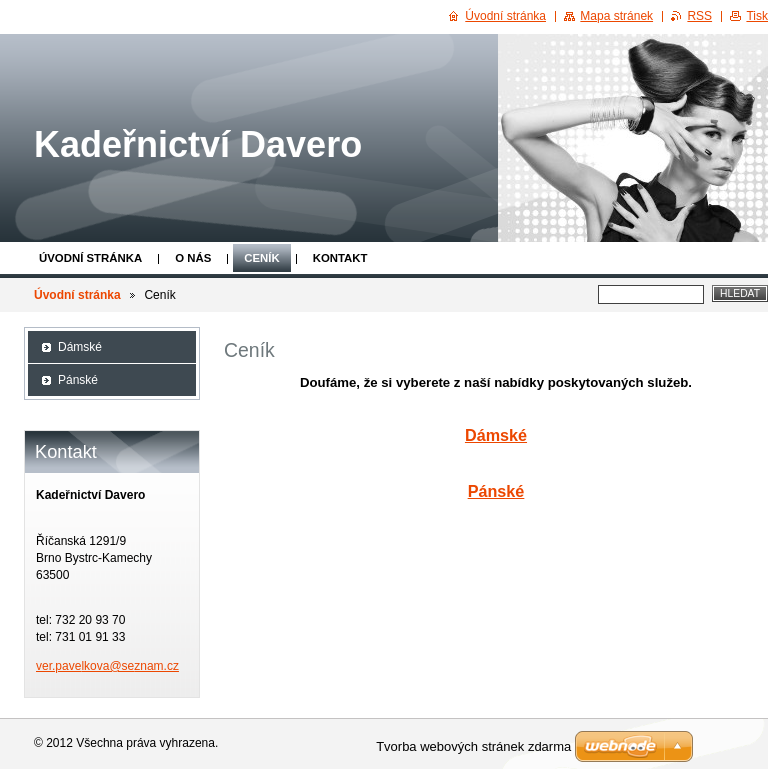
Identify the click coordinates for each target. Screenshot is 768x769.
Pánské (496, 491)
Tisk (757, 16)
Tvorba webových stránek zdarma (473, 746)
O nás (193, 258)
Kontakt (340, 258)
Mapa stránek (616, 16)
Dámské (496, 435)
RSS (699, 16)
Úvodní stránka (90, 258)
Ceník (261, 258)
